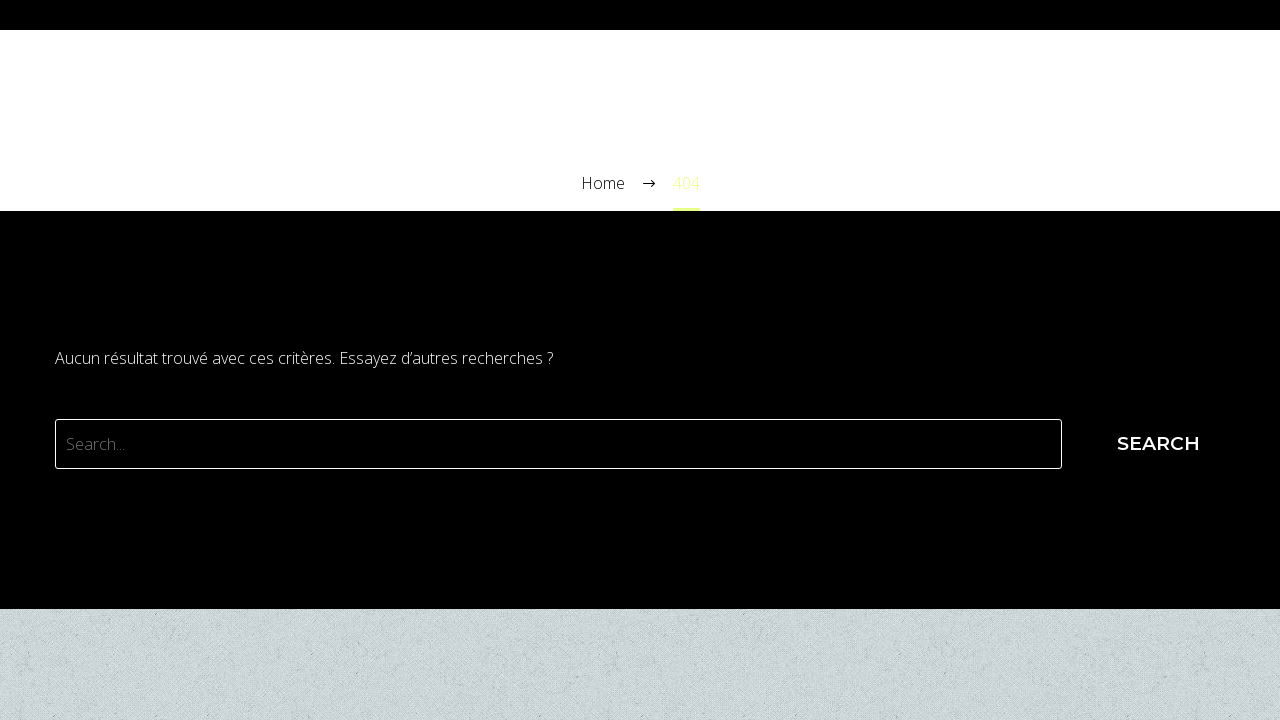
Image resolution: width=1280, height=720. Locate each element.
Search (1158, 443)
